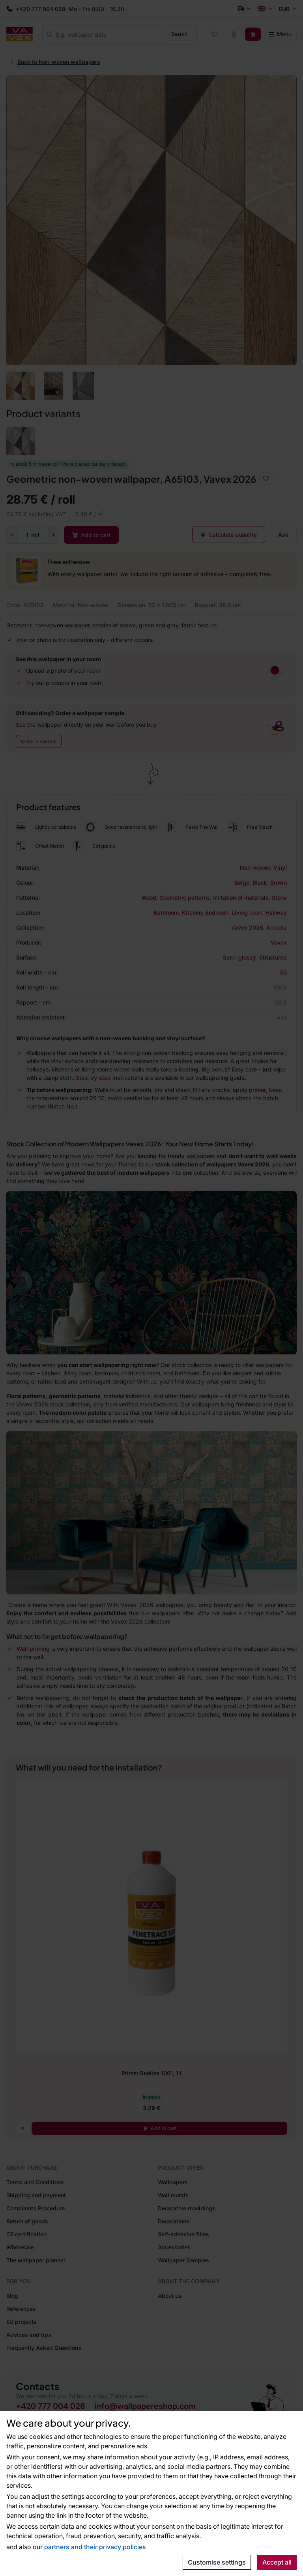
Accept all (277, 2562)
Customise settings (217, 2562)
